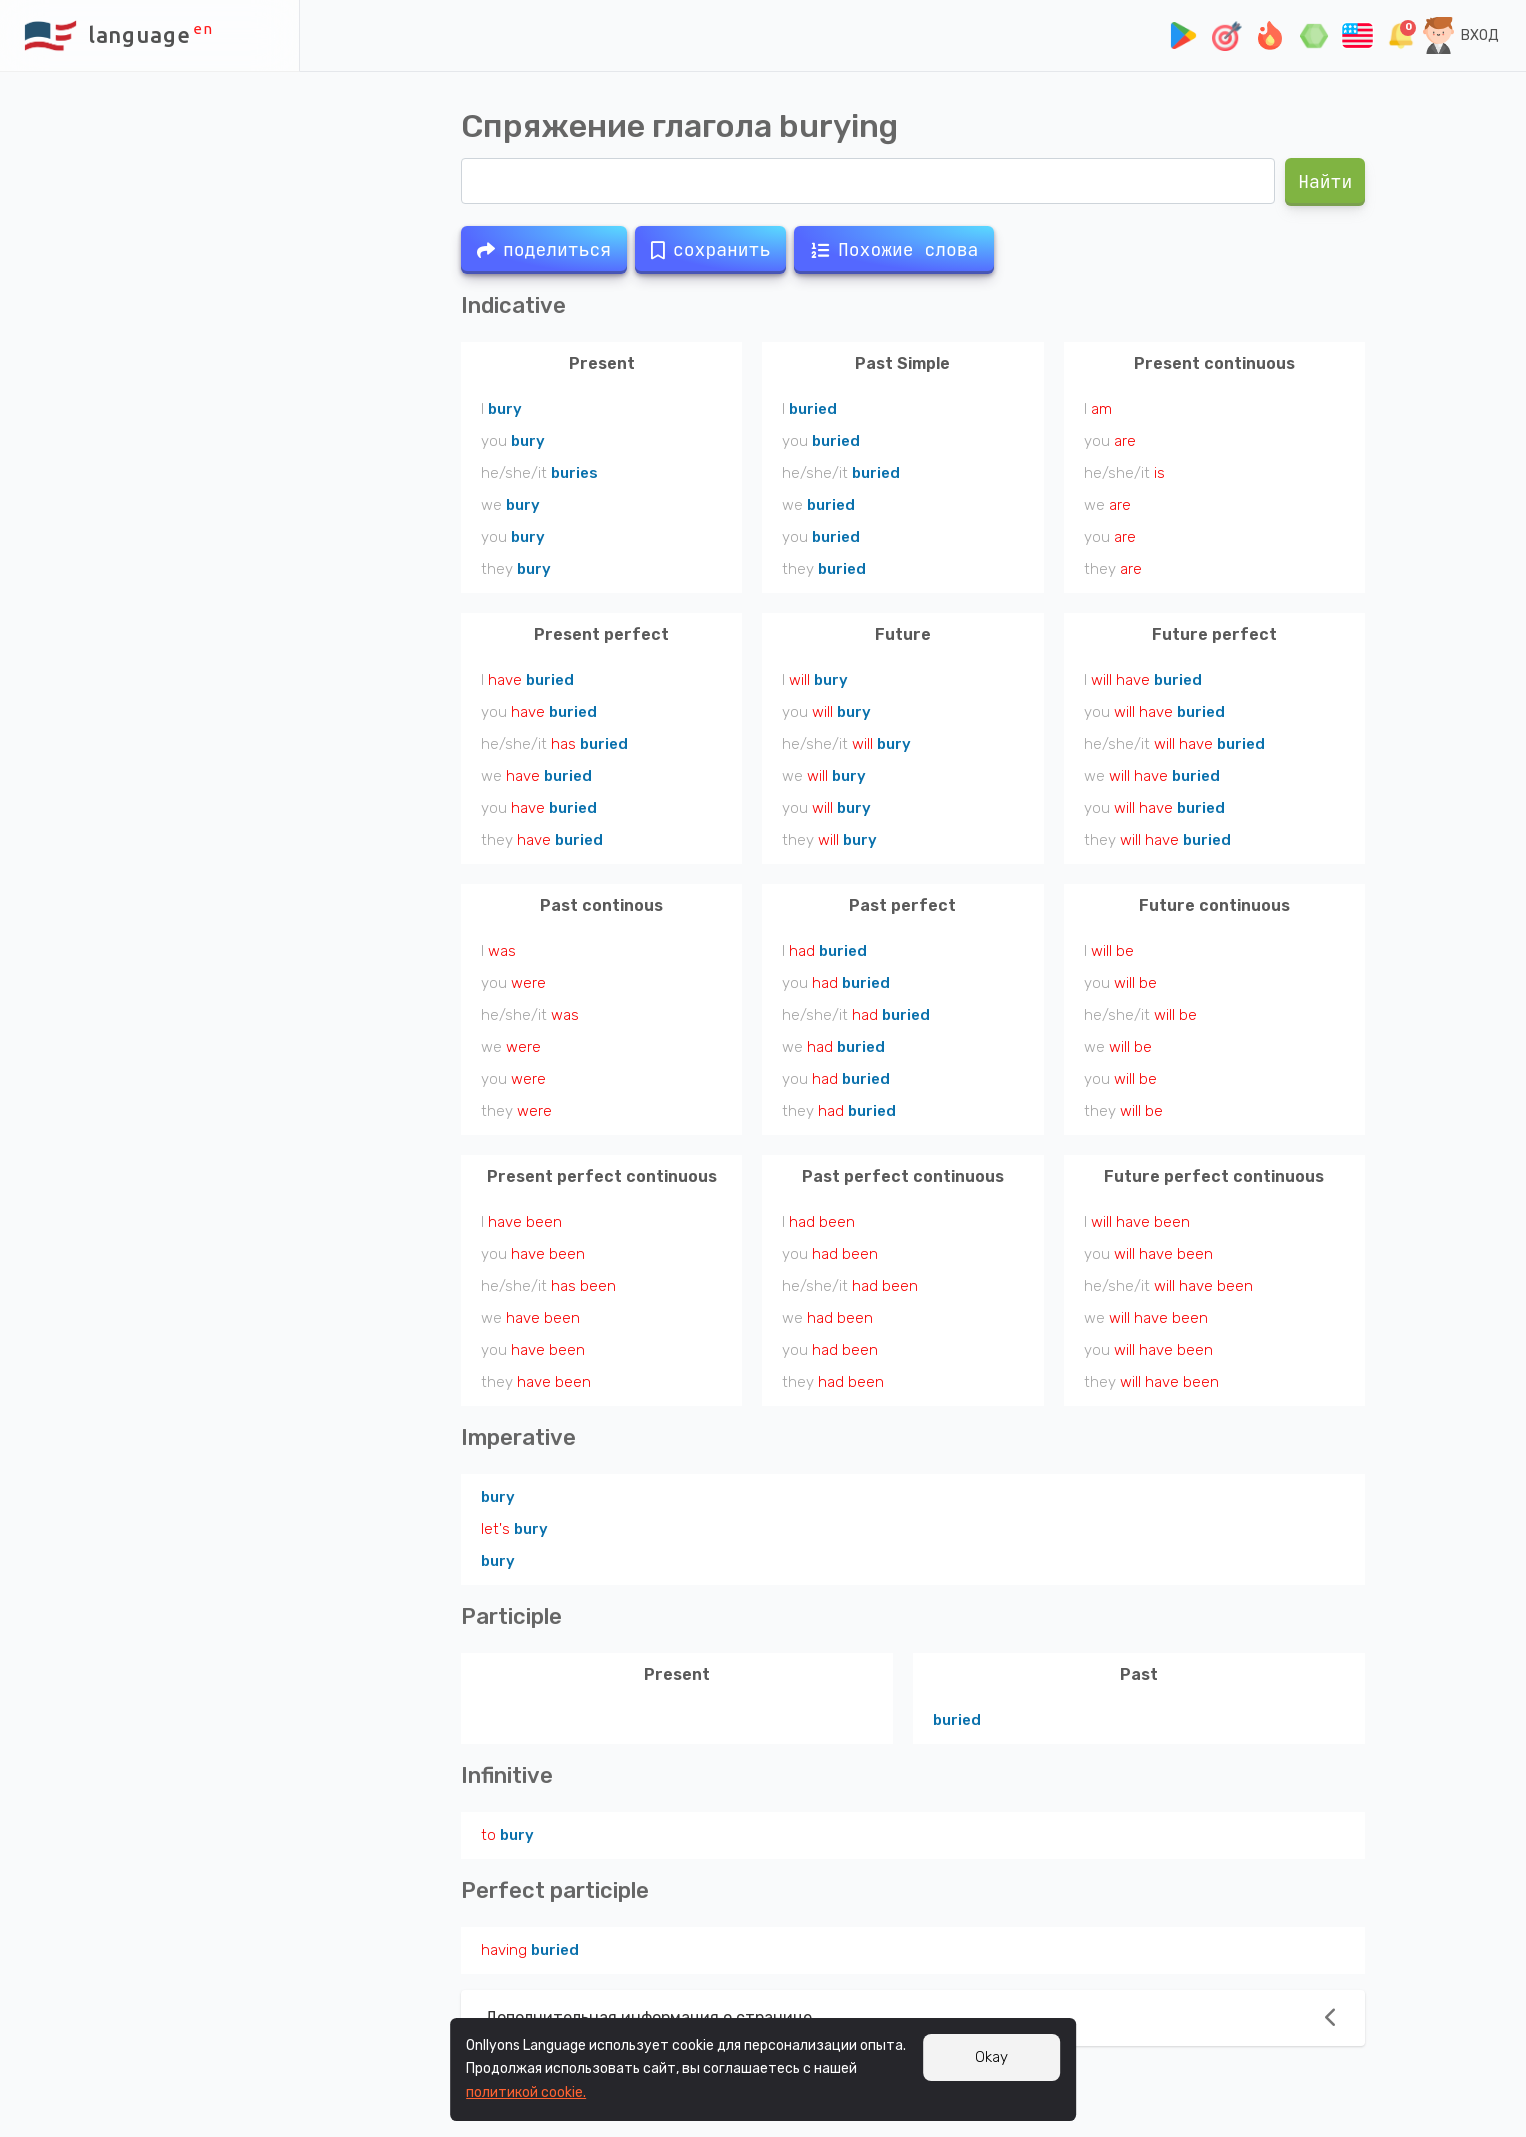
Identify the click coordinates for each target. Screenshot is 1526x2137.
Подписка (47, 2073)
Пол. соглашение (146, 2073)
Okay (991, 2057)
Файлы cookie (180, 2096)
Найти (1325, 181)
